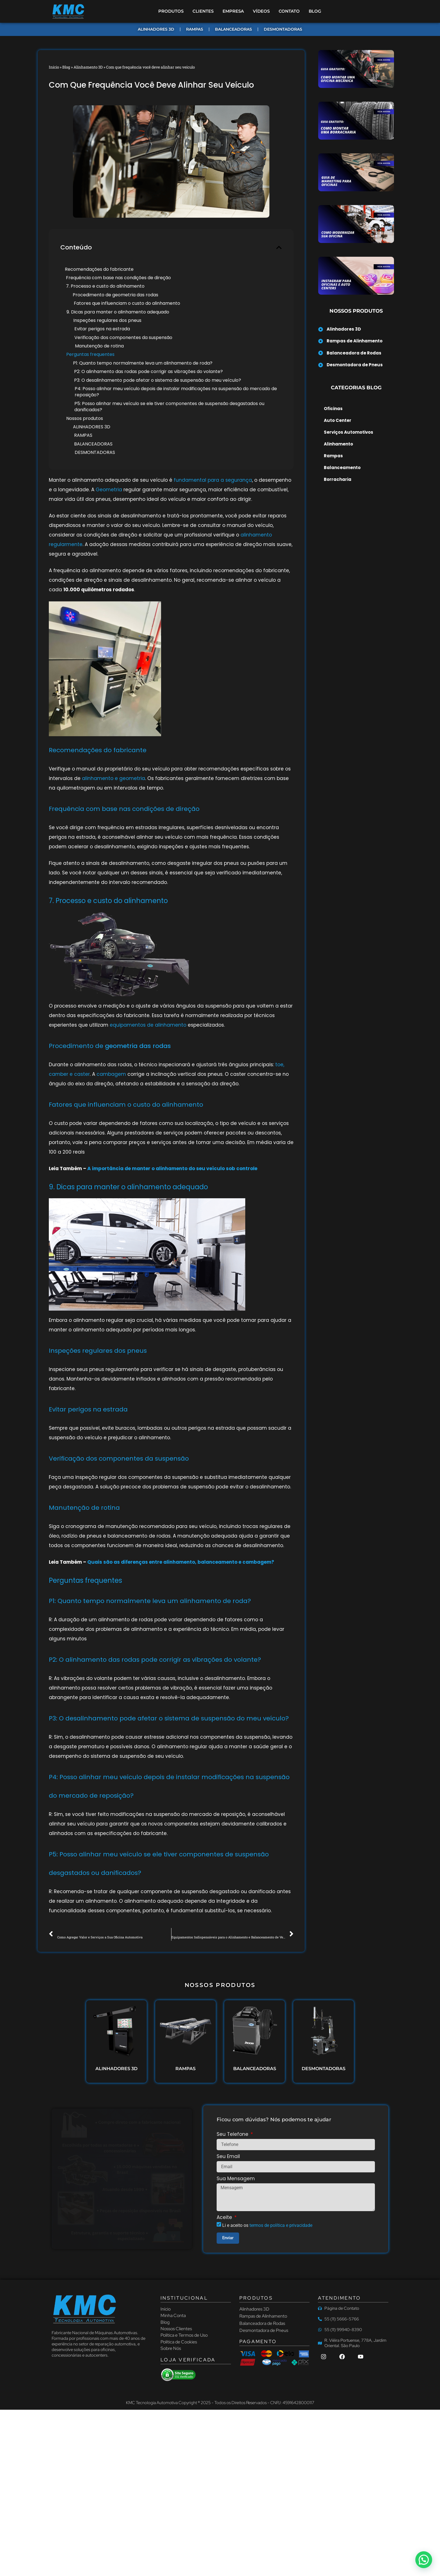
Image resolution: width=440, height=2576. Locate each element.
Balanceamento (342, 467)
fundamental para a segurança (212, 480)
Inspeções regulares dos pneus (107, 320)
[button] (279, 247)
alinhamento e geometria (113, 778)
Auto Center (337, 420)
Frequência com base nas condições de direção (118, 278)
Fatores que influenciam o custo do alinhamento (127, 303)
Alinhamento (338, 444)
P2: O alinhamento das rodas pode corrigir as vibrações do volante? (148, 372)
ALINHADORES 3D (91, 427)
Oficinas (333, 408)
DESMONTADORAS (95, 452)
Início (54, 67)
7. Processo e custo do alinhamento (105, 286)
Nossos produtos (84, 418)
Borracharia (337, 479)
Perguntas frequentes (90, 354)
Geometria (109, 489)
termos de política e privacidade (280, 2225)
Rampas (333, 456)
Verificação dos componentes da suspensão (123, 338)
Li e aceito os (267, 2225)
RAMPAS (83, 435)
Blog (66, 67)
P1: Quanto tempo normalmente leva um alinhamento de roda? (142, 363)
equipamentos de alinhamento (148, 1025)
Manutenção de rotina (99, 346)
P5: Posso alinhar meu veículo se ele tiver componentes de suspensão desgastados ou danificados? (169, 407)
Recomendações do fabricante (99, 269)
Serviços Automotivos (348, 432)
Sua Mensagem (236, 2179)
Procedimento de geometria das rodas (115, 295)
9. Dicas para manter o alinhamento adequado (118, 312)
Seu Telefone (233, 2135)
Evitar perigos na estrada (102, 329)
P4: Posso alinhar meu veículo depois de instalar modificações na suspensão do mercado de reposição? (176, 392)
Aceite (225, 2218)
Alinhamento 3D (88, 67)
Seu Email (228, 2157)
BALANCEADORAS (93, 444)
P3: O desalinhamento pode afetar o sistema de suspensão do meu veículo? (157, 380)
